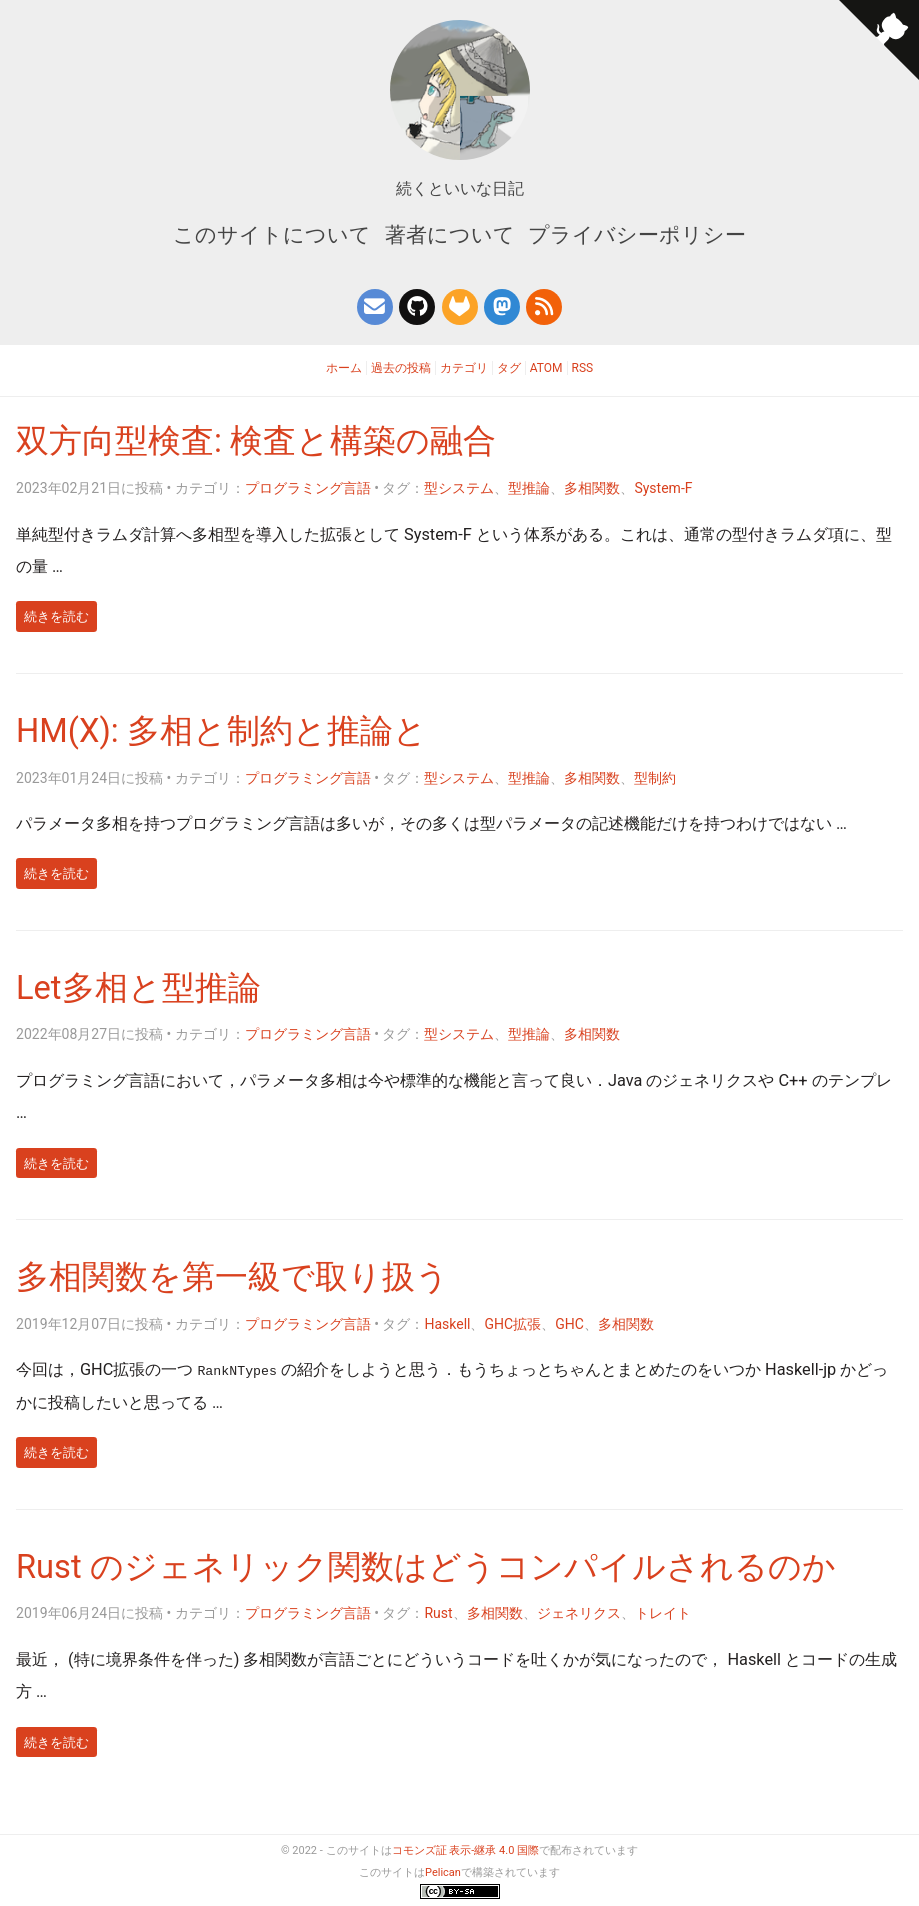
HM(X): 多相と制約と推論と (221, 731)
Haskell (447, 1324)
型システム (459, 488)
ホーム (344, 368)
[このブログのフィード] (544, 307)
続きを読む (56, 616)
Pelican (443, 1872)
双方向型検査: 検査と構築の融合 (256, 441)
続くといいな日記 (460, 188)
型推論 (529, 488)
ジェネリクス (579, 1613)
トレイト (663, 1613)
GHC (569, 1324)
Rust (438, 1613)
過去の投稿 (401, 368)
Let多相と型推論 (138, 988)
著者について (450, 235)
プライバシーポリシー (637, 235)
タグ (509, 368)
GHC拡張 (512, 1324)
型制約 (655, 778)
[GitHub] (417, 307)
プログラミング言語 (308, 488)
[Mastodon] (502, 307)
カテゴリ (464, 368)
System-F (663, 488)
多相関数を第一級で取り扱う (232, 1277)
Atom (546, 368)
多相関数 (592, 488)
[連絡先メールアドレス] (375, 307)
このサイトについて (274, 235)
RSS (583, 368)
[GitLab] (460, 307)
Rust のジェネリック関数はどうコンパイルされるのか (426, 1567)
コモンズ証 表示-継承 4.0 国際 (466, 1850)
